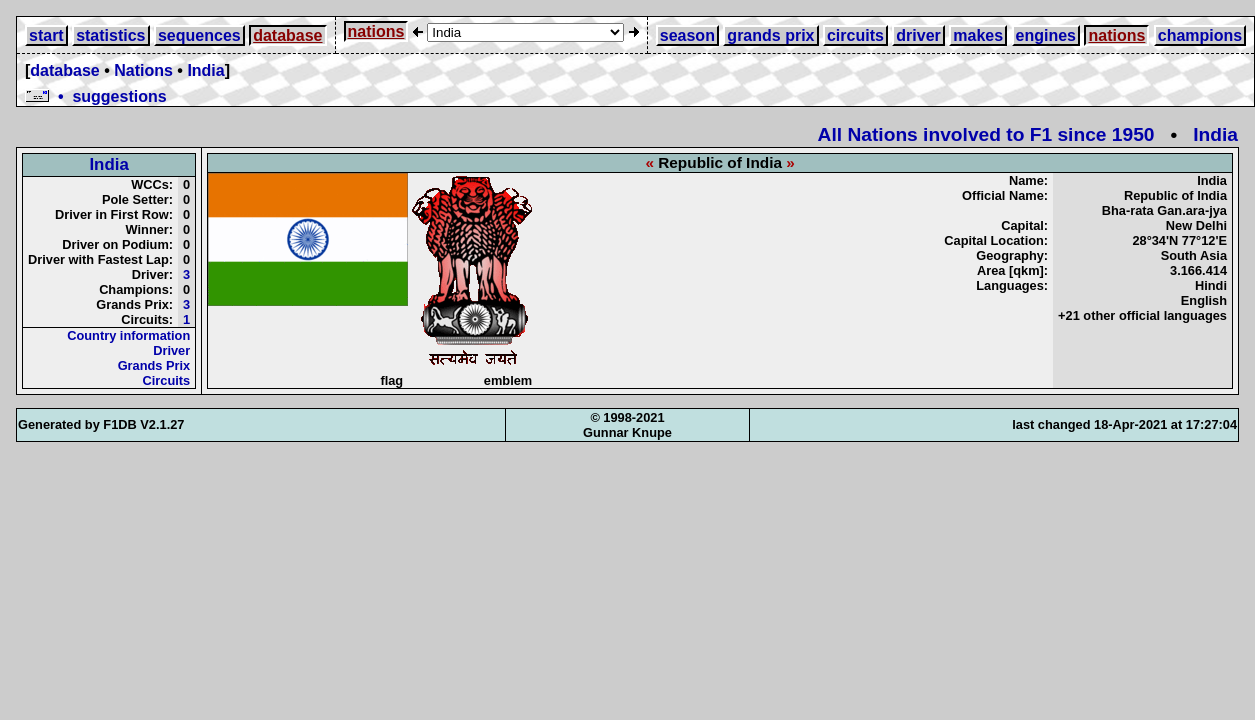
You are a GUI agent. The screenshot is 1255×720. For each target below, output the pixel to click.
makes (978, 35)
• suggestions (96, 96)
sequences (199, 35)
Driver (171, 350)
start (46, 35)
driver (918, 35)
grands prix (770, 35)
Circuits (167, 380)
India (205, 70)
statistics (110, 35)
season (687, 35)
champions (1200, 35)
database (287, 35)
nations (376, 31)
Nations (143, 70)
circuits (855, 35)
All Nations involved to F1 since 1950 (986, 134)
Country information (128, 335)
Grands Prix (154, 365)
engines (1046, 35)
